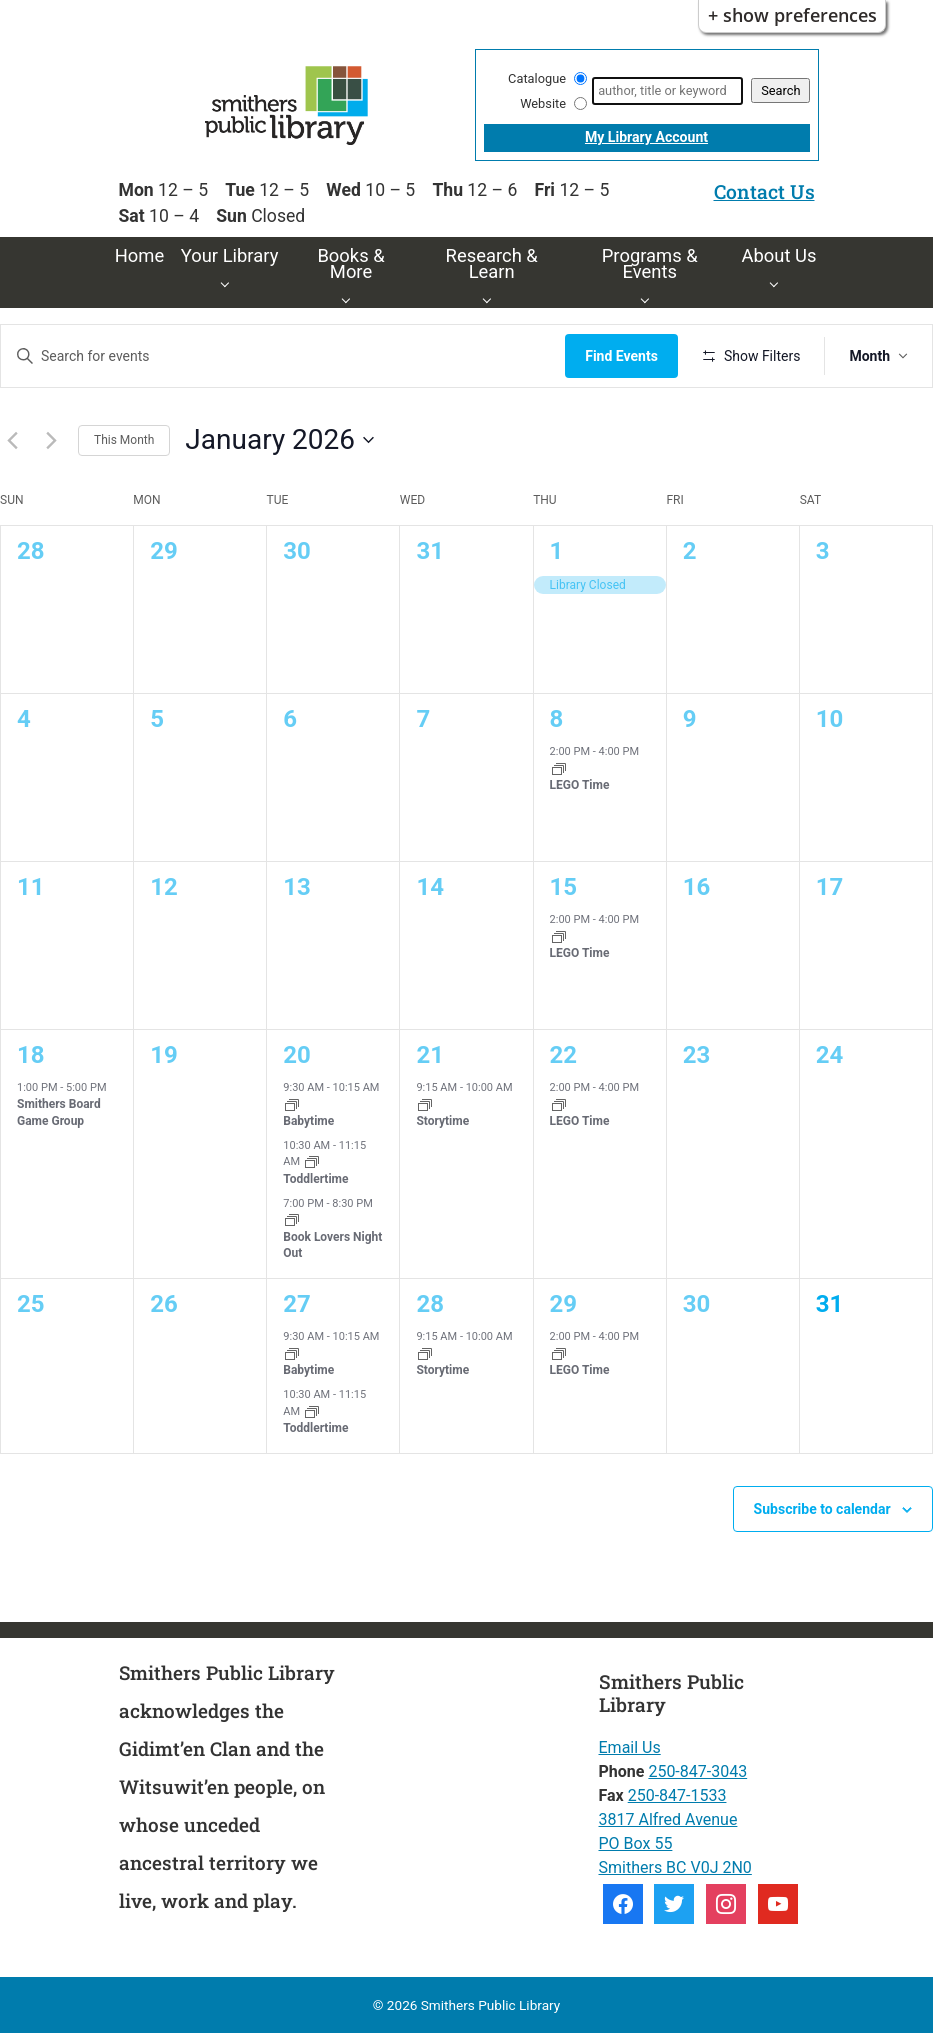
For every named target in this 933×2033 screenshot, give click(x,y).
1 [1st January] (557, 551)
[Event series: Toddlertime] (312, 1161)
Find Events (621, 356)
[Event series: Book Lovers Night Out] (292, 1219)
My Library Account (646, 137)
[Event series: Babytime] (292, 1103)
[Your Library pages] (229, 282)
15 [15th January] (564, 887)
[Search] (667, 91)
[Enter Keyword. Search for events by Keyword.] (283, 356)
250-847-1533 (677, 1795)
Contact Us (764, 191)
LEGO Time (580, 785)
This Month (124, 440)
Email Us (630, 1747)
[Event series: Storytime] (425, 1103)
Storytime (442, 1121)
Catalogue (537, 78)
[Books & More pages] (350, 298)
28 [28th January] (430, 1304)
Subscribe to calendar (822, 1509)
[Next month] (51, 440)
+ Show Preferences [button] (792, 15)
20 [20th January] (297, 1055)
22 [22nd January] (564, 1055)
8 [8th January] (557, 719)
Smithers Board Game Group (59, 1112)
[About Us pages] (778, 282)
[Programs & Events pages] (649, 298)
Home (140, 255)
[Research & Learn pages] (491, 298)
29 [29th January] (564, 1304)
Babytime (308, 1121)
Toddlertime (315, 1179)
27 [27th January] (297, 1304)
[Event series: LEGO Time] (559, 767)
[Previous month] (12, 440)
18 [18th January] (31, 1055)
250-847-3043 (697, 1771)
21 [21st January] (430, 1055)
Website (543, 103)
